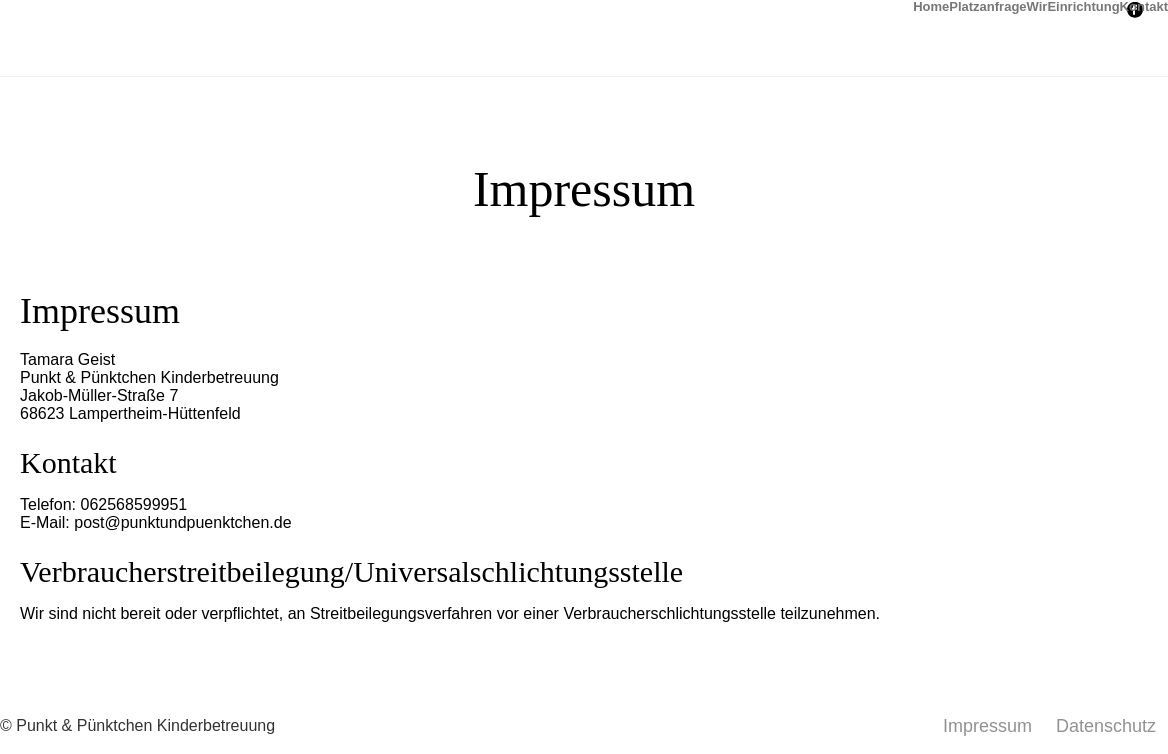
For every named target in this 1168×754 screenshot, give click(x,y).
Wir (1037, 4)
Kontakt (1144, 4)
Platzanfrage (987, 4)
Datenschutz (1106, 726)
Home (931, 4)
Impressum (987, 726)
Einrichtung (1083, 4)
